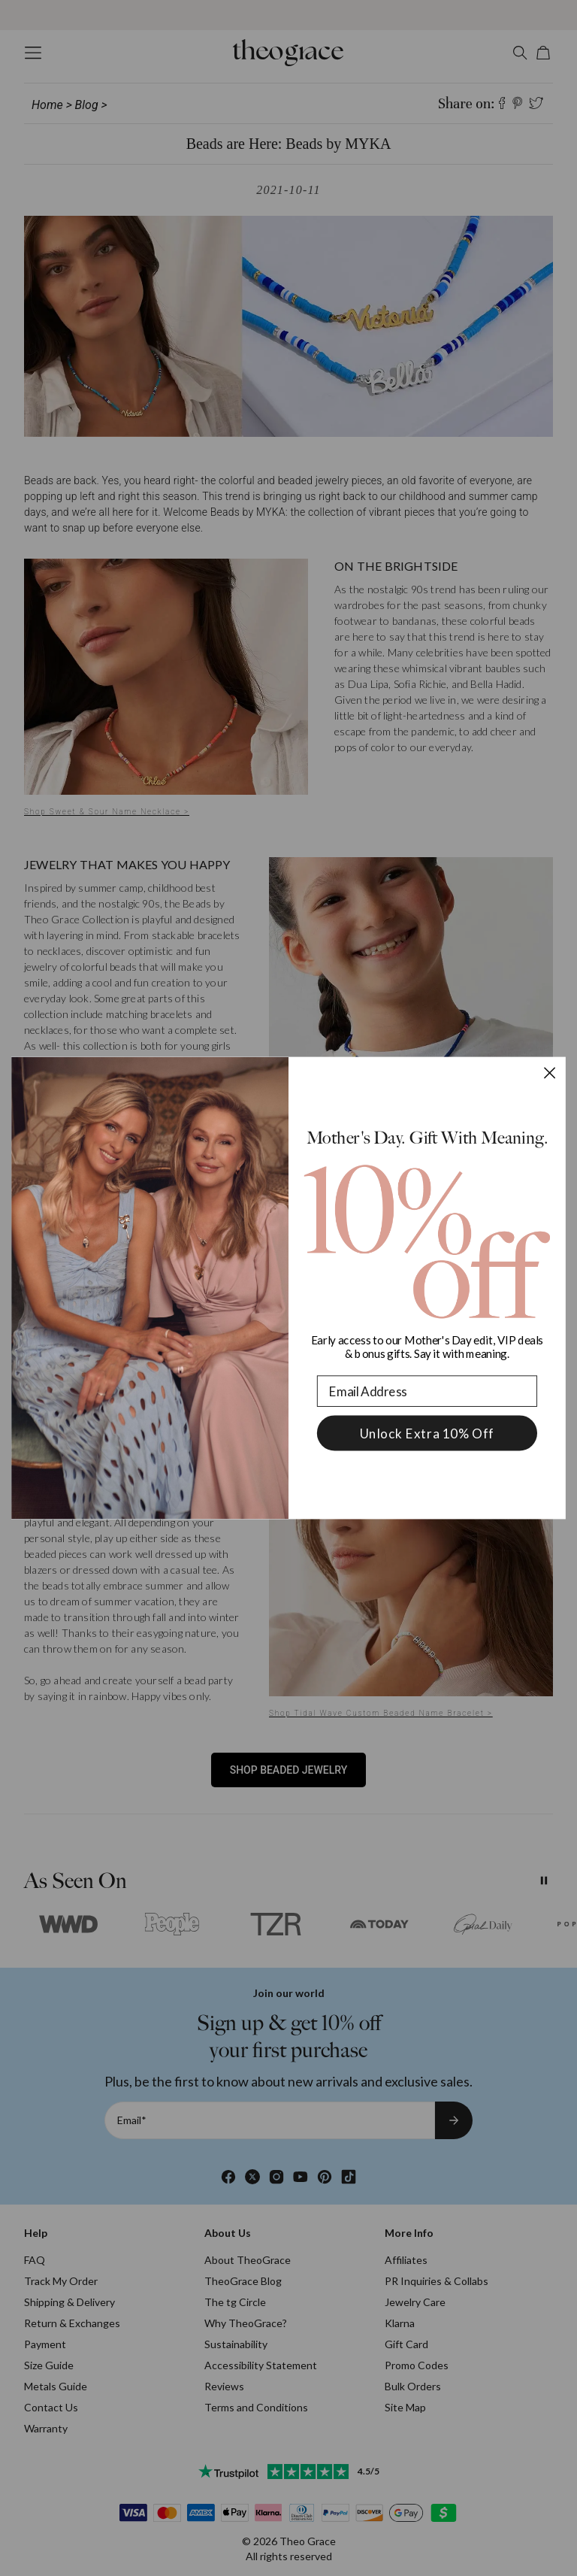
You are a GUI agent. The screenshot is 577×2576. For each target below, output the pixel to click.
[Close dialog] (549, 1072)
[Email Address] (427, 1391)
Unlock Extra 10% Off (427, 1433)
